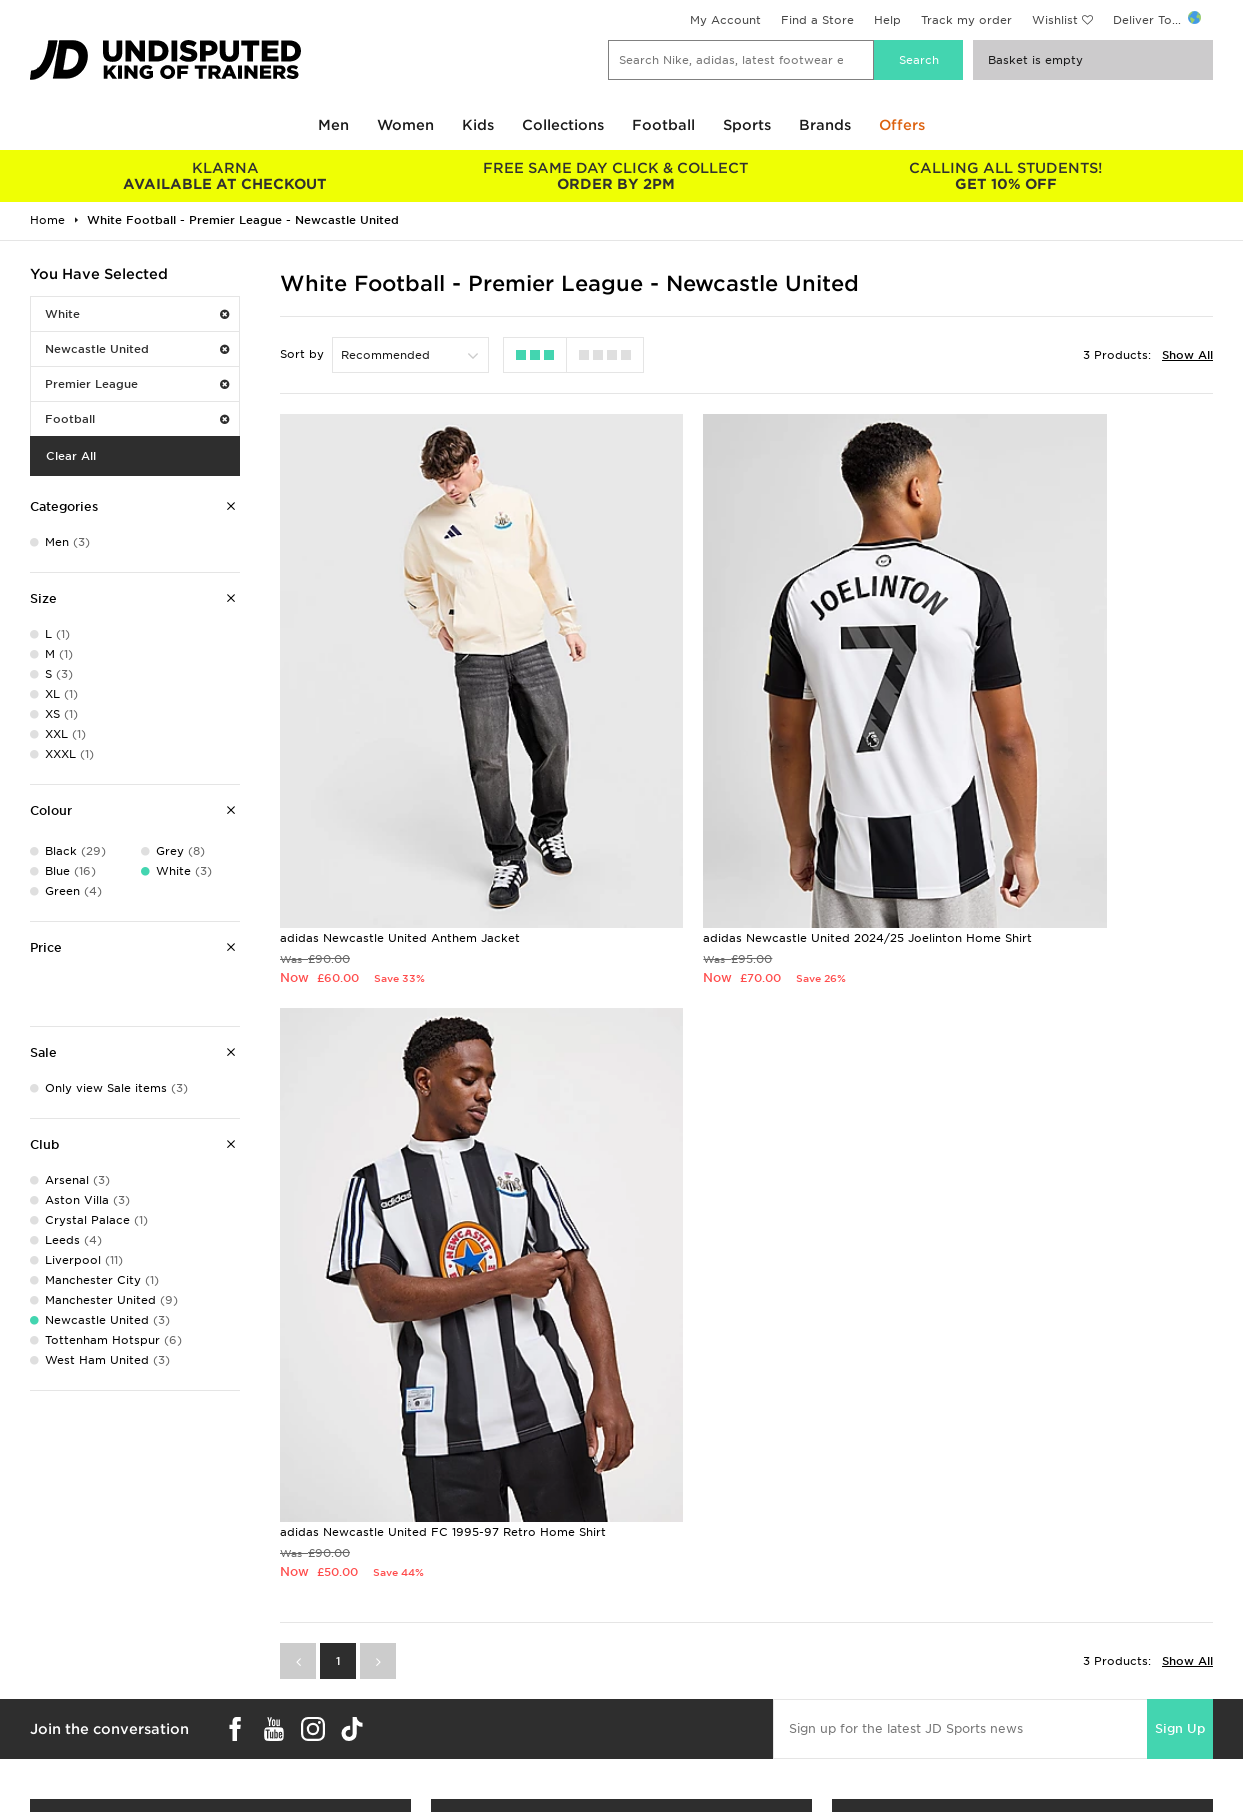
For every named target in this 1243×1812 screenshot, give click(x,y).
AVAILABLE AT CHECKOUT (225, 176)
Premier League (137, 384)
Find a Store (817, 20)
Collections (563, 125)
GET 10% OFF (1006, 176)
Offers (902, 125)
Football (663, 125)
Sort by (302, 354)
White (137, 314)
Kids (478, 125)
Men (333, 125)
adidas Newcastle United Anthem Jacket (400, 802)
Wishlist (1055, 20)
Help (887, 20)
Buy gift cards (220, 1759)
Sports (747, 125)
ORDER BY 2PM (615, 176)
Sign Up (1180, 1016)
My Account (725, 20)
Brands (825, 125)
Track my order (966, 20)
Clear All (71, 456)
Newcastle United (137, 349)
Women (405, 125)
